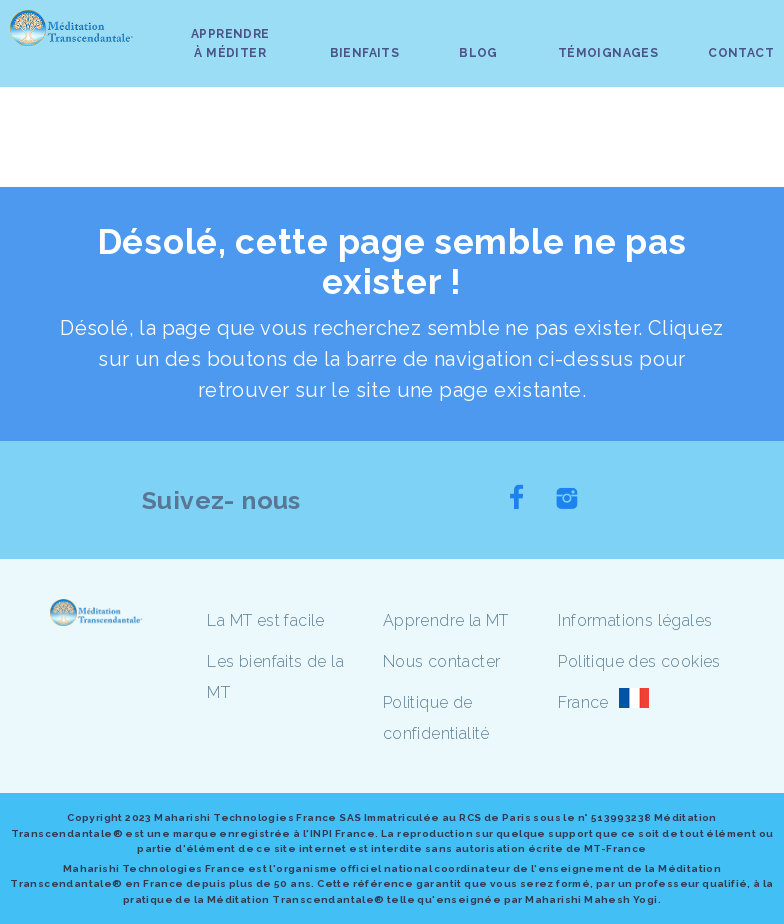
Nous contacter (442, 661)
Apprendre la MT (446, 620)
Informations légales (635, 620)
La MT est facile (265, 620)
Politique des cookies (639, 661)
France (583, 702)
